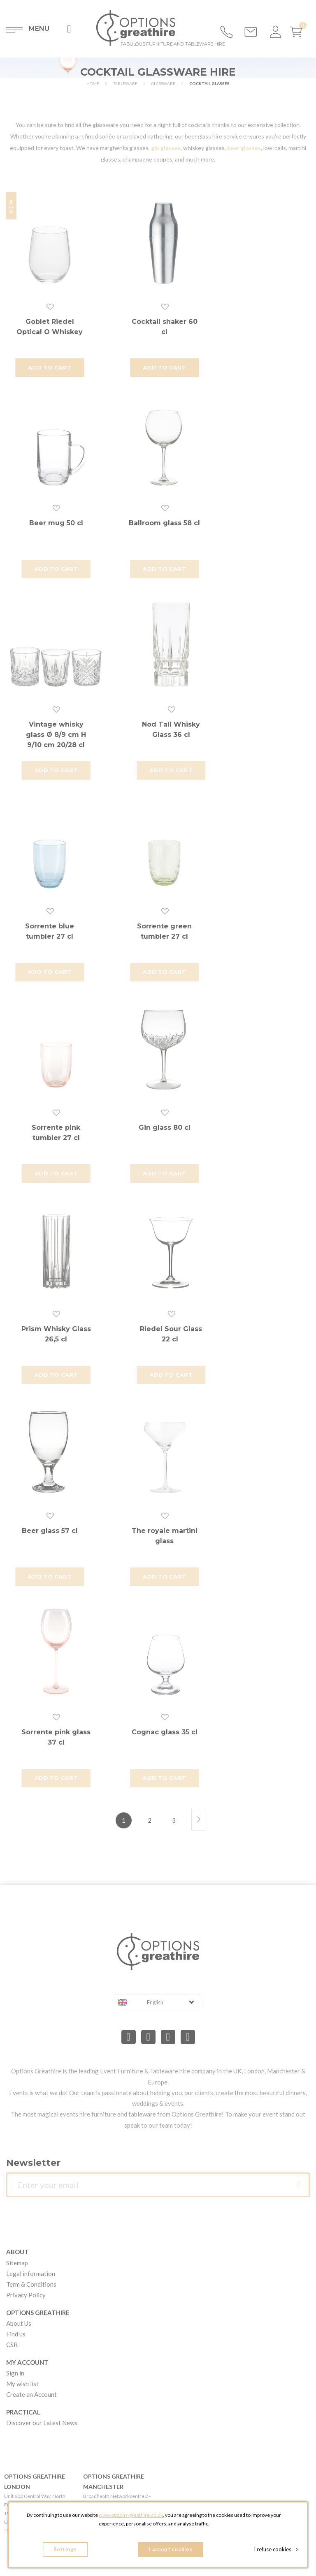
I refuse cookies (276, 2549)
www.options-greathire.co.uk (131, 2515)
